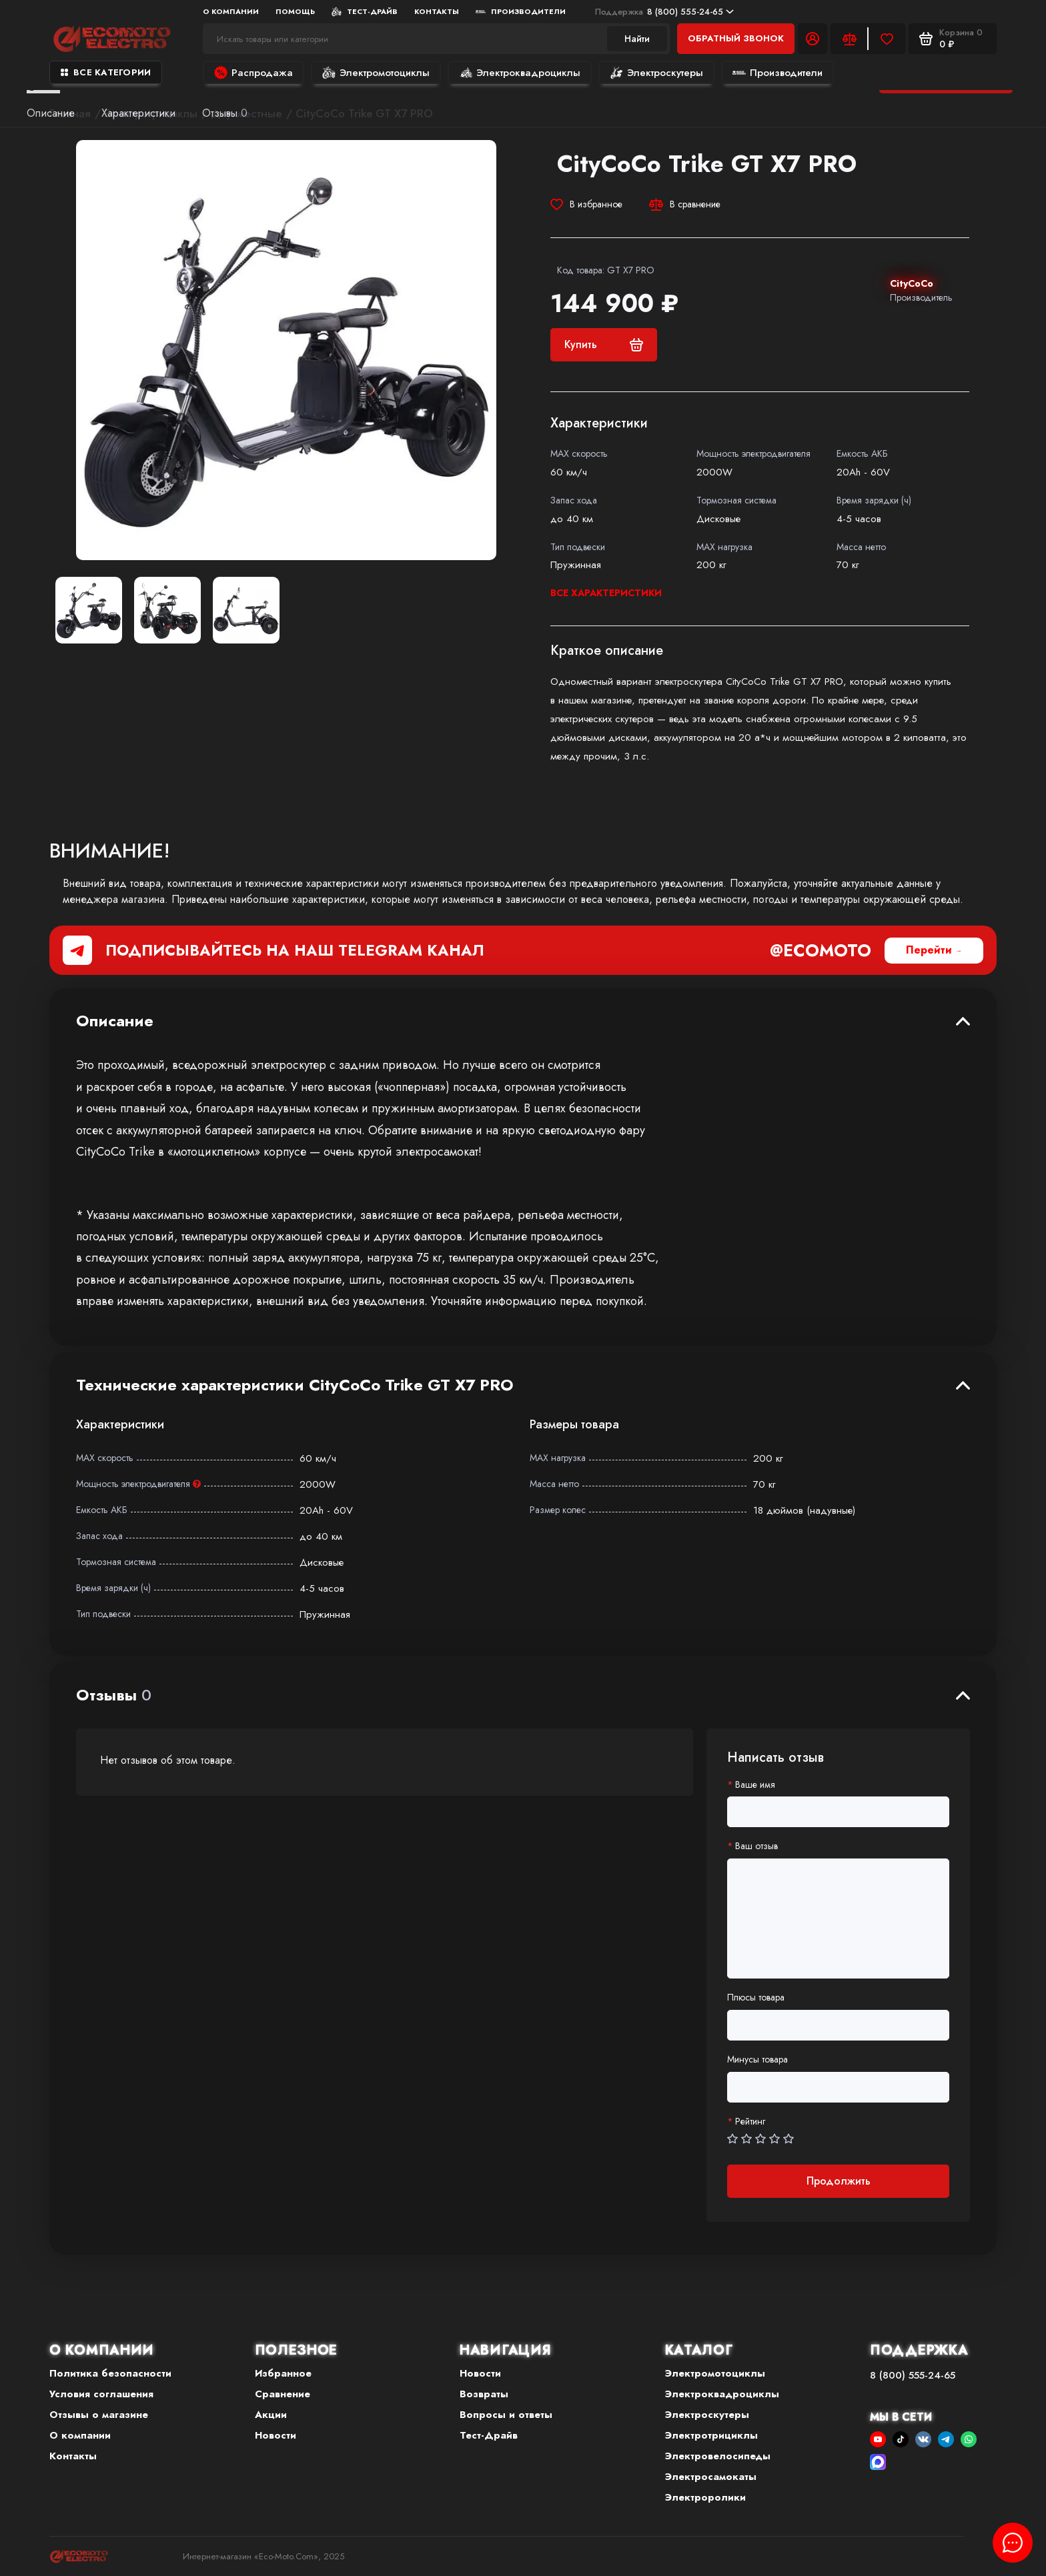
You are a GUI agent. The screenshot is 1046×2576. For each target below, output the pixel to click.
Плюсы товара (755, 1997)
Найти (637, 38)
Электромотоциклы (376, 72)
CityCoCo (911, 283)
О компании (231, 11)
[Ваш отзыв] (838, 1918)
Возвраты (484, 2394)
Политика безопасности (110, 2373)
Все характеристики (606, 592)
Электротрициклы (711, 2435)
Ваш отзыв (756, 1846)
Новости (275, 2435)
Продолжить (839, 2181)
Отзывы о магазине (98, 2414)
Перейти (929, 950)
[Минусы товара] (838, 2087)
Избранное (283, 2373)
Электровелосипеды (717, 2456)
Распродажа (253, 72)
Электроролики (705, 2497)
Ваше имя (755, 1784)
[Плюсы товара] (838, 2025)
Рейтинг (750, 2121)
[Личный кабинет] (812, 38)
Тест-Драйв (365, 11)
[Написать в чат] (1013, 2543)
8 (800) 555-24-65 (664, 11)
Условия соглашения (101, 2394)
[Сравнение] (849, 38)
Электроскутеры (656, 72)
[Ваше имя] (838, 1811)
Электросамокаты (710, 2476)
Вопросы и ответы (506, 2414)
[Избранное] (887, 38)
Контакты (436, 11)
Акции (271, 2414)
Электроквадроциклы (519, 72)
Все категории (106, 72)
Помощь (295, 11)
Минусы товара (757, 2059)
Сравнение (282, 2394)
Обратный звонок (736, 38)
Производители (521, 11)
